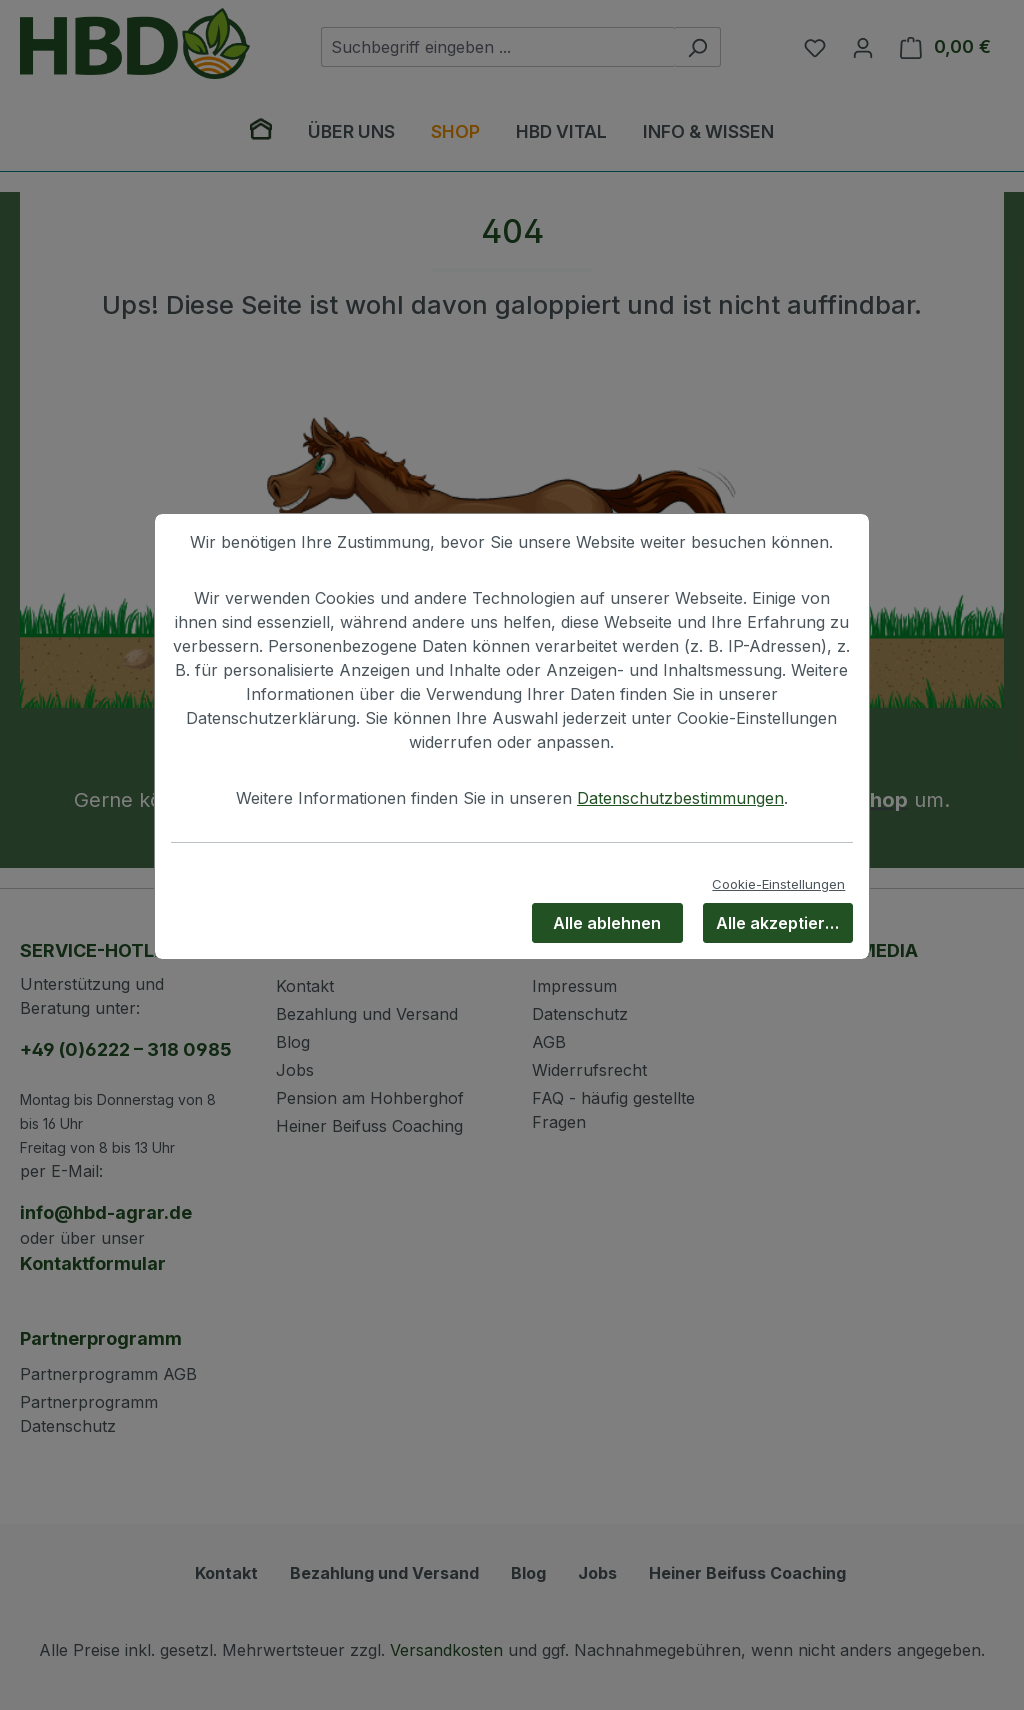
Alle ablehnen (607, 923)
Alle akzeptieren (780, 923)
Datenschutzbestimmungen (680, 798)
